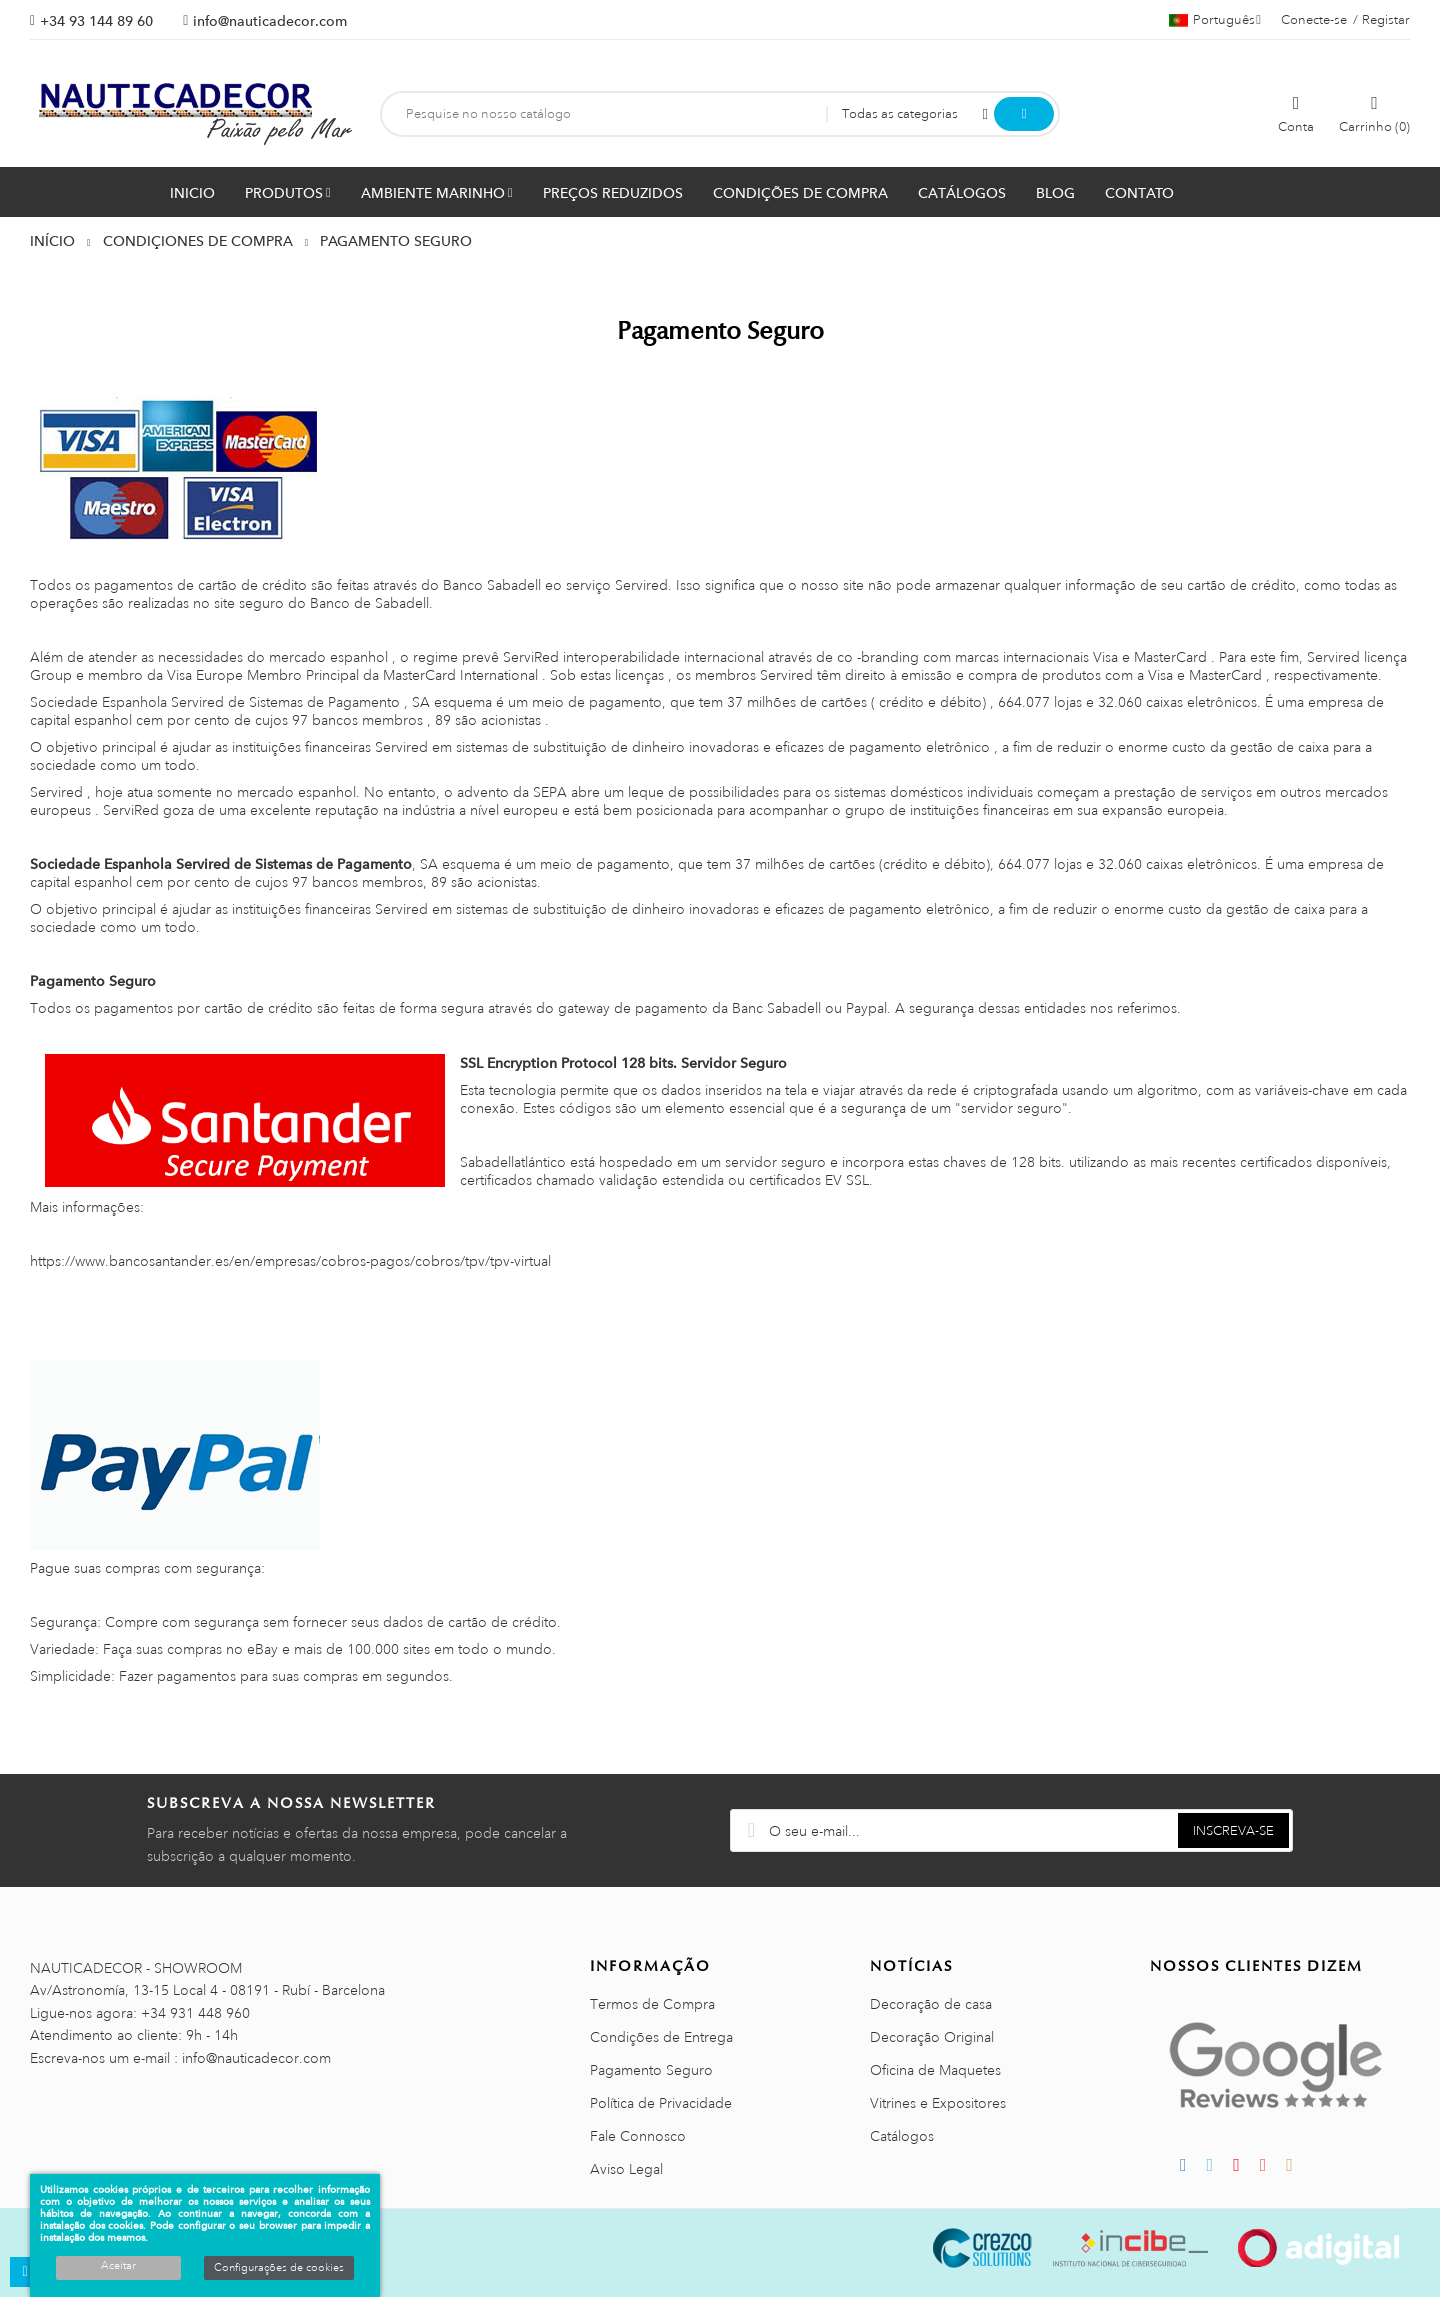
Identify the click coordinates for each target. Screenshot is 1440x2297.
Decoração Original (932, 2037)
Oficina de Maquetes (935, 2070)
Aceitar (118, 2266)
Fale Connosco (638, 2136)
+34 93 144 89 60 (96, 21)
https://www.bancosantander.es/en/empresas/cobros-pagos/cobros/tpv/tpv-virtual (290, 1261)
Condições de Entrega (661, 2037)
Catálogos (902, 2136)
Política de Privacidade (661, 2103)
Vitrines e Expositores (938, 2103)
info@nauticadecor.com (270, 21)
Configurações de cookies (279, 2268)
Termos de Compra (652, 2004)
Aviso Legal (626, 2169)
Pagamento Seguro (651, 2070)
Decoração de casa (931, 2004)
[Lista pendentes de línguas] (1215, 20)
